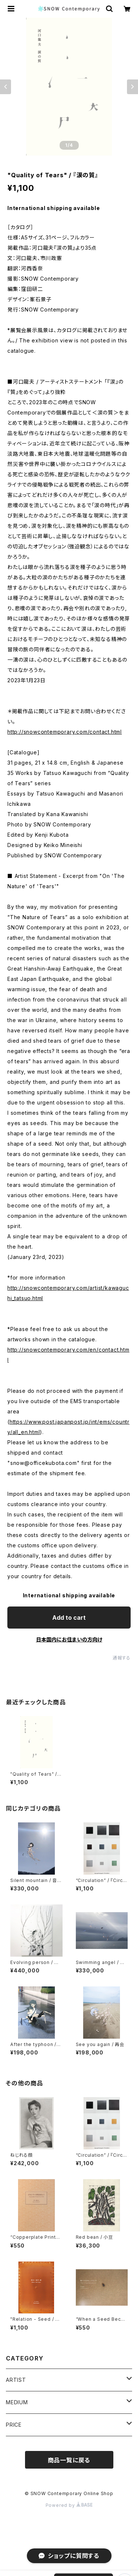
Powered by (69, 2505)
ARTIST (16, 2380)
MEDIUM (17, 2402)
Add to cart (69, 1617)
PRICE (14, 2425)
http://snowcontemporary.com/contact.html (64, 732)
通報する (122, 1658)
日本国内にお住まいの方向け (69, 1639)
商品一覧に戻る (69, 2460)
